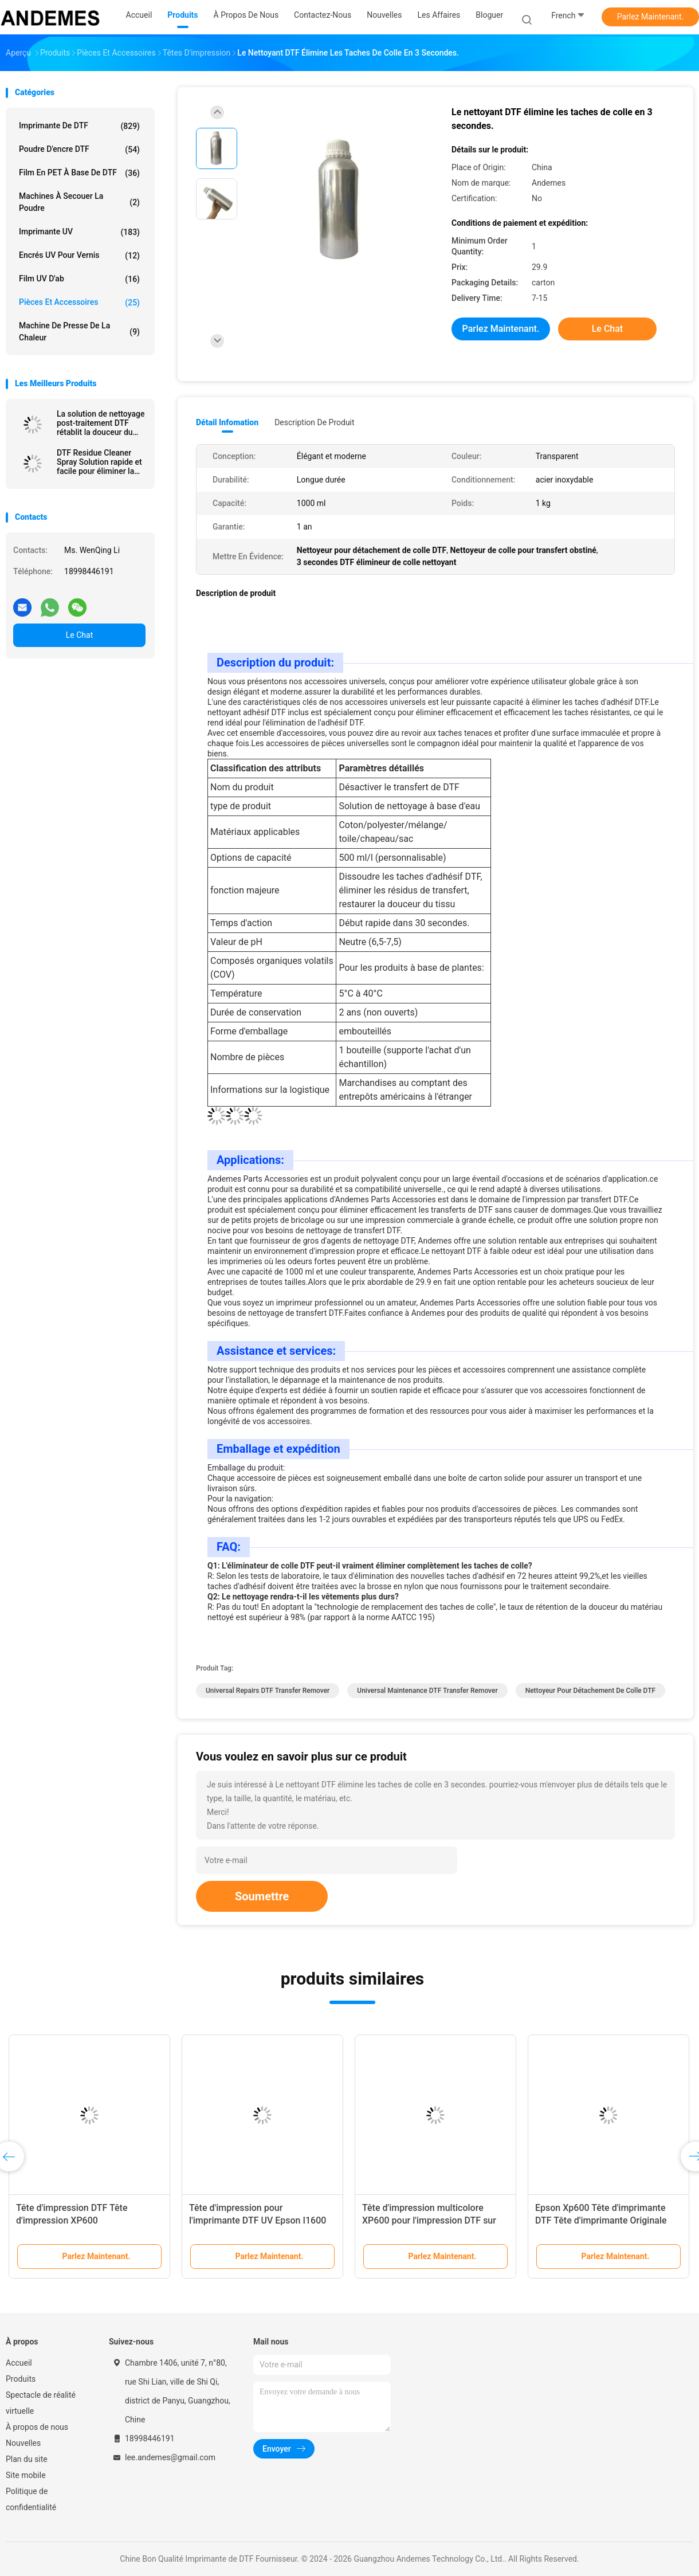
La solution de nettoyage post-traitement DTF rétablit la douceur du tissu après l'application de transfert (100, 423)
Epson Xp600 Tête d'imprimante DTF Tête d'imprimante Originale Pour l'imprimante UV (601, 2220)
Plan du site (27, 2459)
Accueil (19, 2362)
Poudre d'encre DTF (79, 149)
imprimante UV (79, 232)
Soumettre (262, 1896)
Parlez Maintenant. (650, 16)
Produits (21, 2378)
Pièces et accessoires (79, 302)
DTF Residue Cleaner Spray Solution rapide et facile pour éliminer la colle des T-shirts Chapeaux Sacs (99, 462)
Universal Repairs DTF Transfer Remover (267, 1691)
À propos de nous (37, 2427)
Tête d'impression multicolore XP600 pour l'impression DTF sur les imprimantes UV (429, 2220)
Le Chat (79, 635)
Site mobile (26, 2475)
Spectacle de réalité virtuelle (41, 2403)
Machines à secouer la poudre (79, 202)
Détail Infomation (227, 422)
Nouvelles (23, 2443)
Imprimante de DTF (79, 126)
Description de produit (314, 422)
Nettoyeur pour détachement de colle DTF (590, 1691)
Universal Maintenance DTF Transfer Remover (427, 1691)
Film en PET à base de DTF (79, 173)
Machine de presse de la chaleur (79, 331)
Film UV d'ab (79, 279)
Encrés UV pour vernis (79, 255)
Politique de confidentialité (31, 2499)
